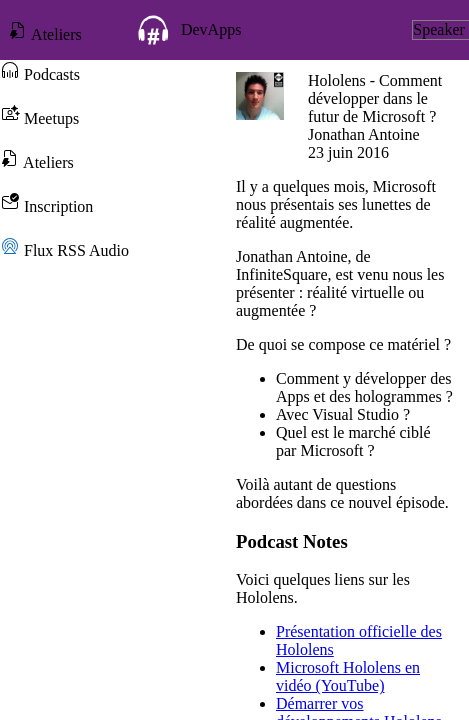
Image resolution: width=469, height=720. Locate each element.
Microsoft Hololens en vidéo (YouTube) (348, 676)
